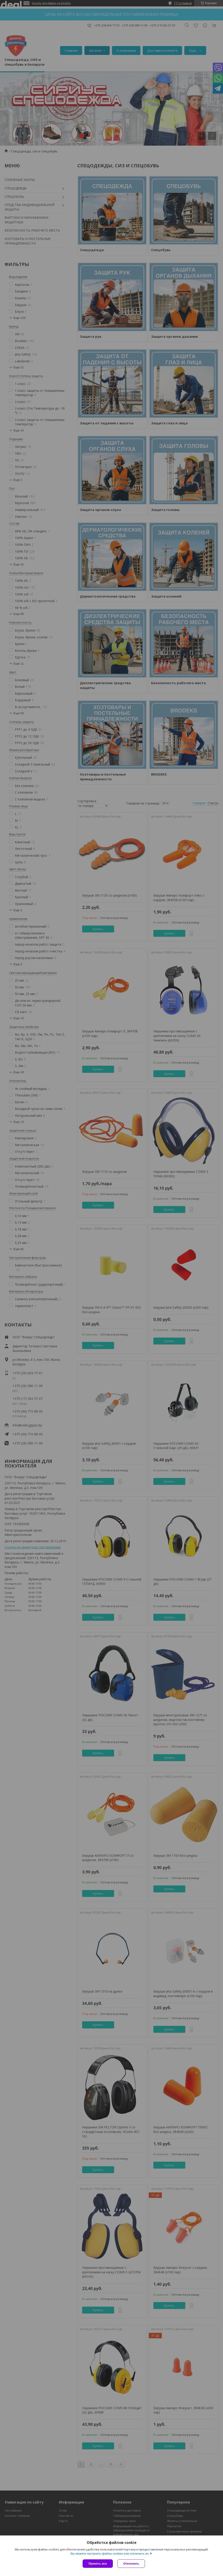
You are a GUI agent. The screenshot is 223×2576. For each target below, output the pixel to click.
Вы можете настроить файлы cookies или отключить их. (110, 2553)
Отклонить (131, 2563)
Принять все (98, 2563)
